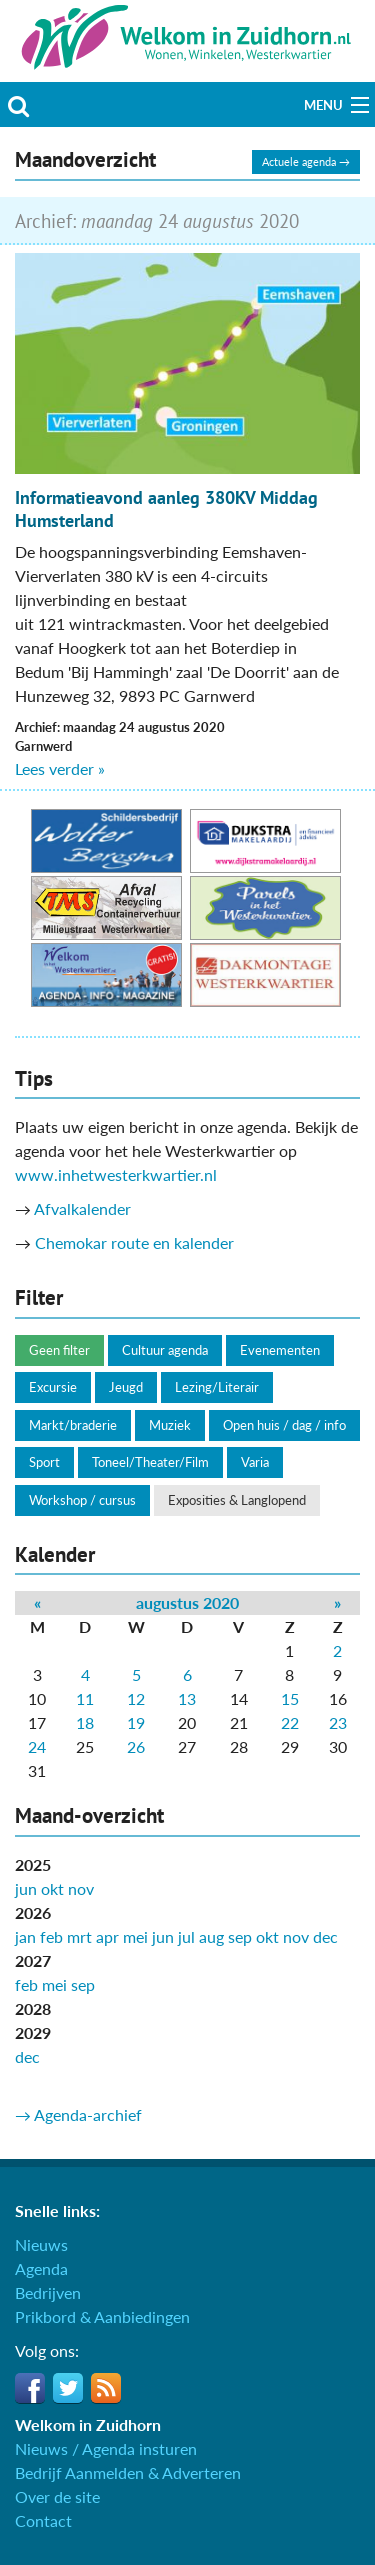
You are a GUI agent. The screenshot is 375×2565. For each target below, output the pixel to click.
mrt (79, 1936)
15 (290, 1698)
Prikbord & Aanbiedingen (102, 2316)
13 (187, 1698)
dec (325, 1936)
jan (25, 1936)
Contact (43, 2520)
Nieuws (41, 2244)
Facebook (30, 2388)
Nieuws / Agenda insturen (106, 2448)
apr (107, 1936)
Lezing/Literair (217, 1387)
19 (136, 1722)
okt (52, 1888)
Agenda (41, 2268)
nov (81, 1888)
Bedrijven (48, 2292)
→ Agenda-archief (78, 2114)
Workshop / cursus (82, 1500)
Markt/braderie (73, 1425)
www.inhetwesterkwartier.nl (116, 1174)
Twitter (68, 2388)
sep (240, 1936)
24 (37, 1746)
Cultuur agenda (165, 1350)
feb (51, 1936)
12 (136, 1698)
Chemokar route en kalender (134, 1242)
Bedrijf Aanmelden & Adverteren (128, 2472)
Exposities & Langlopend (237, 1500)
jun (26, 1888)
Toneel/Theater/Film (150, 1462)
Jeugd (126, 1387)
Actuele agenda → (306, 161)
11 (85, 1698)
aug (211, 1936)
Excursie (53, 1387)
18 (85, 1722)
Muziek (170, 1425)
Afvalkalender (82, 1208)
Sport (44, 1462)
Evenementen (280, 1350)
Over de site (57, 2496)
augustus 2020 (187, 1602)
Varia (255, 1462)
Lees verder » (60, 768)
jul (186, 1936)
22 (290, 1722)
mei (135, 1936)
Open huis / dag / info (284, 1425)
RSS (106, 2388)
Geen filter (59, 1350)
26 (136, 1746)
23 (338, 1722)
